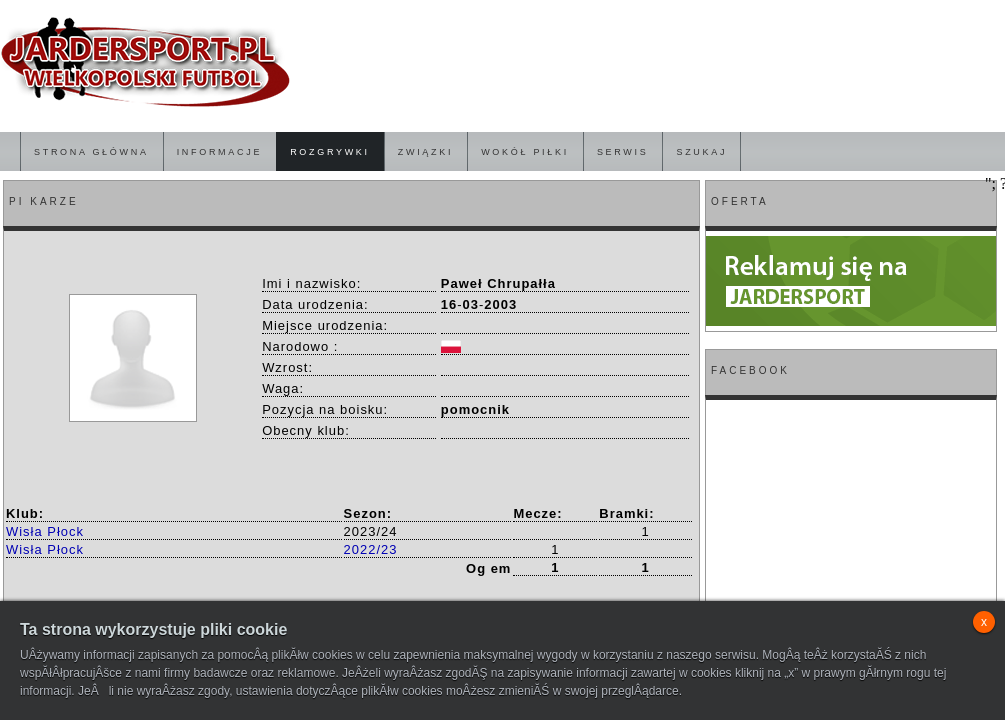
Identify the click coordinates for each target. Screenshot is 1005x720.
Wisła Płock (45, 531)
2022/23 (371, 549)
